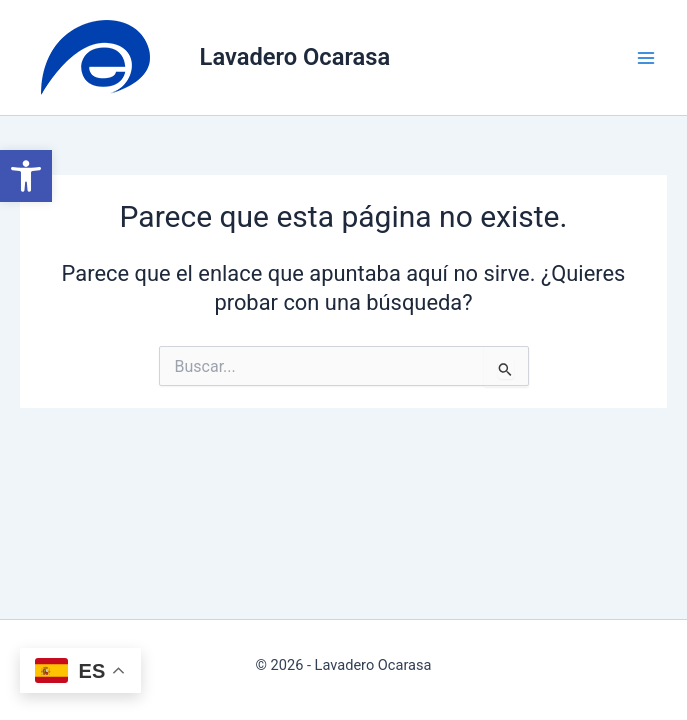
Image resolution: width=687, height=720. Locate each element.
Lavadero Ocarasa (295, 57)
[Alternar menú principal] (646, 58)
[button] (26, 176)
